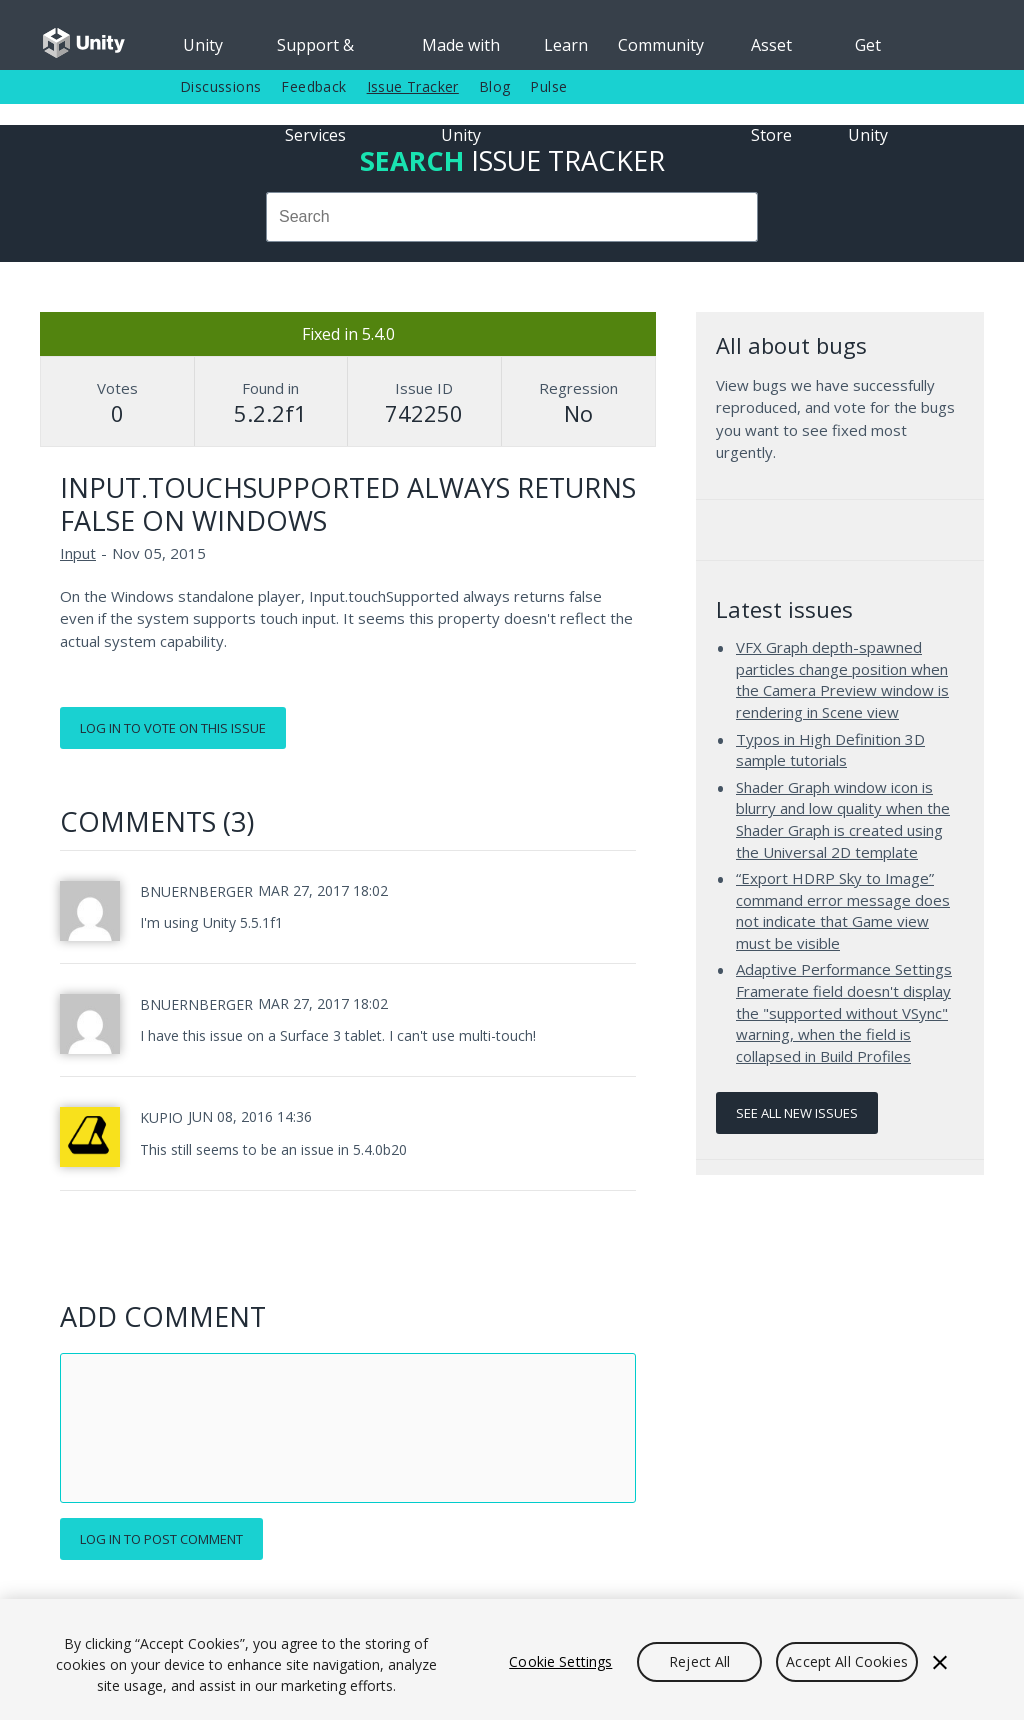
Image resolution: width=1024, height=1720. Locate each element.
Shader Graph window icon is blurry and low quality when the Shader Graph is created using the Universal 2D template (843, 819)
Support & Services (315, 52)
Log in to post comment (161, 1539)
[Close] (940, 1662)
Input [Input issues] (78, 553)
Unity (203, 45)
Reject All (699, 1661)
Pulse (548, 86)
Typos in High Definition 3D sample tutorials (830, 750)
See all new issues (797, 1113)
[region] (512, 1659)
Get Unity (868, 52)
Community (661, 45)
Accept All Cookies (847, 1661)
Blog (495, 86)
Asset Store (771, 52)
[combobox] (512, 217)
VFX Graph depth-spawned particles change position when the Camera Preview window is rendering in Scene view (842, 679)
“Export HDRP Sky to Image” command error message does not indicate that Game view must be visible (843, 910)
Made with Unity (461, 52)
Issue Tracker (413, 86)
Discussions (220, 86)
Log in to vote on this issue (173, 728)
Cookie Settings (560, 1661)
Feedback (313, 86)
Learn (566, 45)
